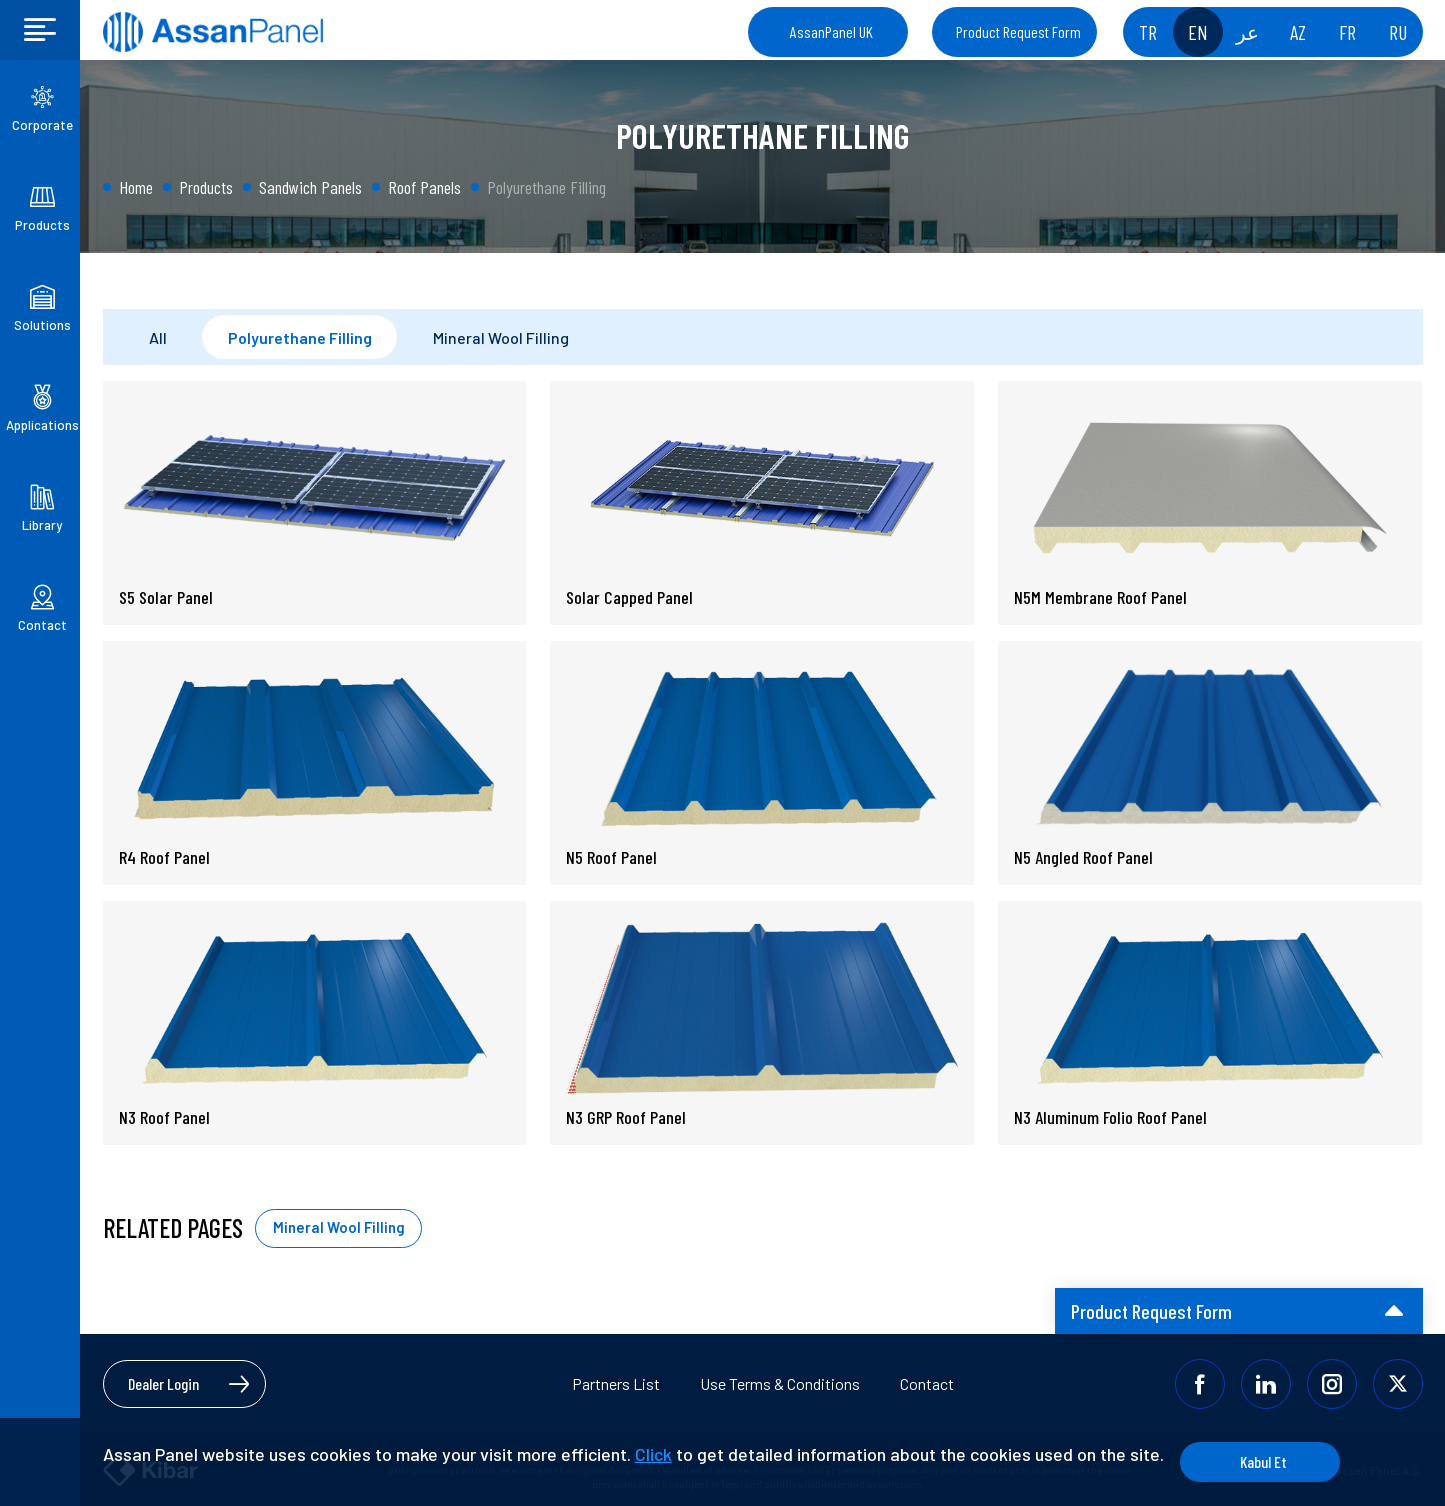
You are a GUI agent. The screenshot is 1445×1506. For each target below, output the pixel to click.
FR (1347, 32)
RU (1398, 32)
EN (1198, 32)
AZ (1298, 32)
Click (653, 1454)
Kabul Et (1263, 1461)
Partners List (616, 1383)
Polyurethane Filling (300, 337)
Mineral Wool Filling (501, 337)
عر (1247, 32)
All (158, 337)
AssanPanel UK (831, 31)
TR (1148, 32)
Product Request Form (1018, 31)
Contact (927, 1383)
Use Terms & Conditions (780, 1383)
